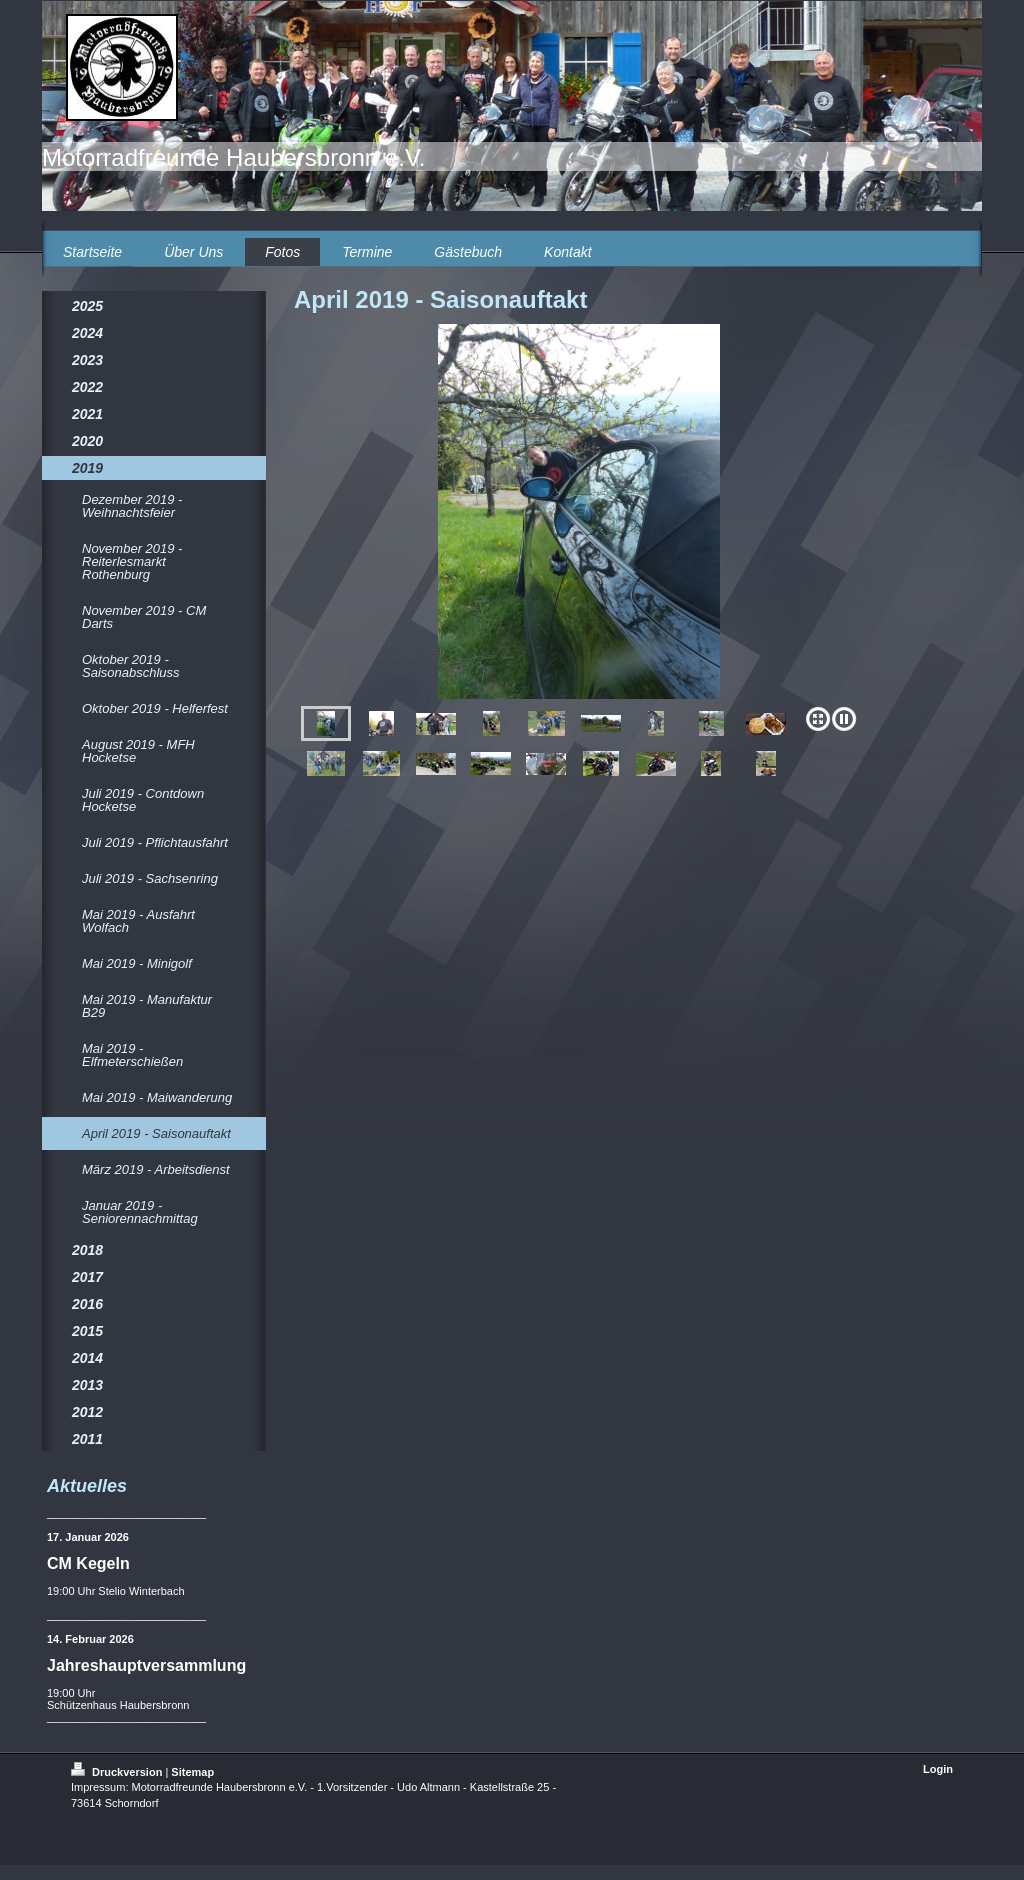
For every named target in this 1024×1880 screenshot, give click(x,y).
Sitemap (192, 1772)
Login (938, 1769)
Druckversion (118, 1772)
